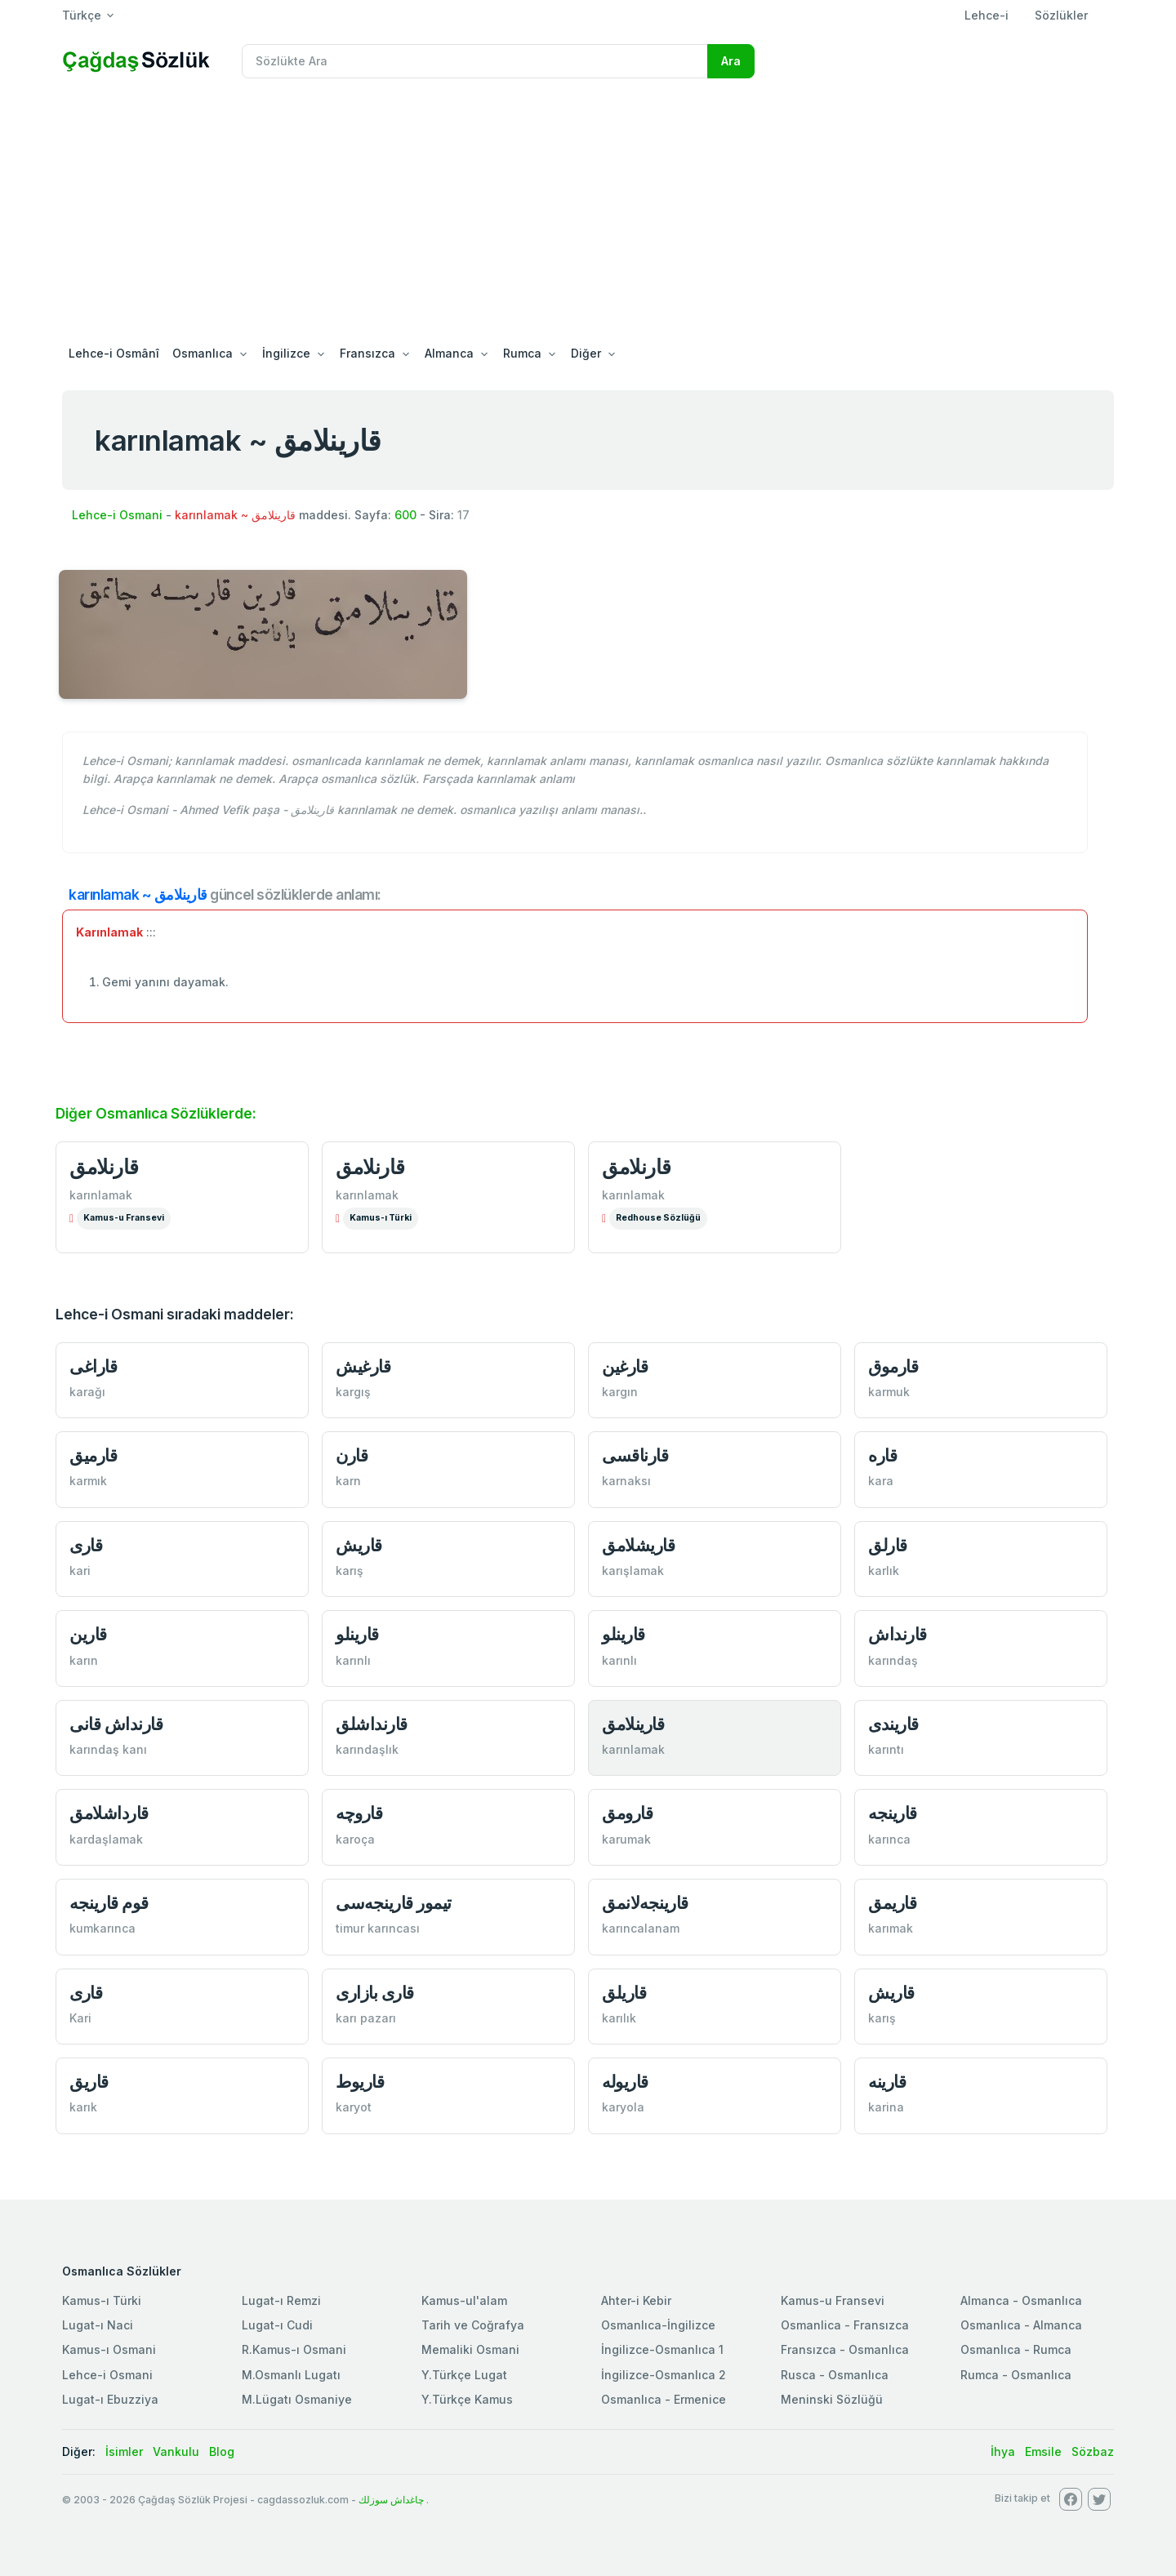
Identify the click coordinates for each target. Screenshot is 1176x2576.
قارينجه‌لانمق (645, 1903)
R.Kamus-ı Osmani (294, 2349)
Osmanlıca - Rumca (1015, 2349)
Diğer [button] (586, 353)
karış (349, 1570)
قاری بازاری (375, 1992)
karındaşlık (367, 1749)
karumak (626, 1839)
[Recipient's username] (475, 61)
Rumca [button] (522, 353)
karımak (890, 1928)
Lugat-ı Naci (97, 2325)
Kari (80, 2018)
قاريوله (625, 2081)
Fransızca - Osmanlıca (845, 2349)
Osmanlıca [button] (202, 353)
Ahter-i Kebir (636, 2300)
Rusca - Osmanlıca (835, 2375)
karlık (883, 1570)
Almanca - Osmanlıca (1021, 2300)
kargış (353, 1392)
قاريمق (892, 1903)
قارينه (887, 2081)
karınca (889, 1839)
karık (83, 2107)
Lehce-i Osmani (117, 515)
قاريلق (624, 1992)
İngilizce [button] (286, 353)
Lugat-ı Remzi (281, 2300)
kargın (620, 1392)
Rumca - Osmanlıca (1015, 2375)
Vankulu (176, 2451)
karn (348, 1481)
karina (886, 2107)
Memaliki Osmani (470, 2349)
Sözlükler (1061, 15)
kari (80, 1570)
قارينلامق (633, 1724)
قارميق (93, 1455)
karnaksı (626, 1481)
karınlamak (100, 1195)
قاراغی (93, 1366)
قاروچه (359, 1813)
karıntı (886, 1749)
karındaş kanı (108, 1749)
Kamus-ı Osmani (109, 2349)
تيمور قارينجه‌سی (394, 1903)
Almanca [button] (449, 353)
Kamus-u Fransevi (123, 1217)
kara (880, 1481)
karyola (623, 2107)
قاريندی (893, 1724)
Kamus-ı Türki (381, 1217)
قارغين (625, 1366)
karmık (88, 1481)
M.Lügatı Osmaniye (297, 2399)
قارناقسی (635, 1455)
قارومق (627, 1813)
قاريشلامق (638, 1545)
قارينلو (357, 1634)
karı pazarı (366, 2018)
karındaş (893, 1660)
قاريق (89, 2081)
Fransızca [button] (367, 353)
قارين (88, 1634)
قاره (882, 1455)
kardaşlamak (106, 1839)
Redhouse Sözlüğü (658, 1217)
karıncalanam (640, 1928)
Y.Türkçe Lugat (464, 2375)
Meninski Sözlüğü (832, 2399)
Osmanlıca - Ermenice (663, 2399)
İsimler (124, 2451)
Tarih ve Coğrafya (472, 2325)
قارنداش (897, 1634)
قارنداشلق (372, 1724)
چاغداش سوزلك (391, 2500)
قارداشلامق (109, 1813)
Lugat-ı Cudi (277, 2325)
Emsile (1043, 2451)
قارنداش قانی (116, 1724)
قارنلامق (104, 1167)
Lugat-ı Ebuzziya (110, 2399)
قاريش (359, 1545)
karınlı (353, 1660)
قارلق (887, 1545)
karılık (619, 2018)
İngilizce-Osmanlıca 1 (662, 2349)
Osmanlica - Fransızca (845, 2325)
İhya (1003, 2451)
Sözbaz (1092, 2451)
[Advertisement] (588, 214)
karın (83, 1660)
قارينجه (892, 1813)
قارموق (893, 1366)
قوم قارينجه (109, 1903)
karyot (354, 2107)
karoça (355, 1839)
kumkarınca (102, 1928)
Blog (221, 2451)
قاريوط (360, 2081)
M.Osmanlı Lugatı (291, 2375)
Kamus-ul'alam (464, 2300)
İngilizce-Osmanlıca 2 (663, 2375)
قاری (85, 1545)
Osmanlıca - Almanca (1021, 2325)
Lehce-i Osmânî (114, 353)
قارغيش (363, 1366)
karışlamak (633, 1570)
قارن (352, 1455)
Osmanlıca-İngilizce (658, 2325)
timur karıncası (378, 1928)
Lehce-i (986, 15)
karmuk (889, 1392)
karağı (87, 1392)
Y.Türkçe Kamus (467, 2399)
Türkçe (81, 15)
